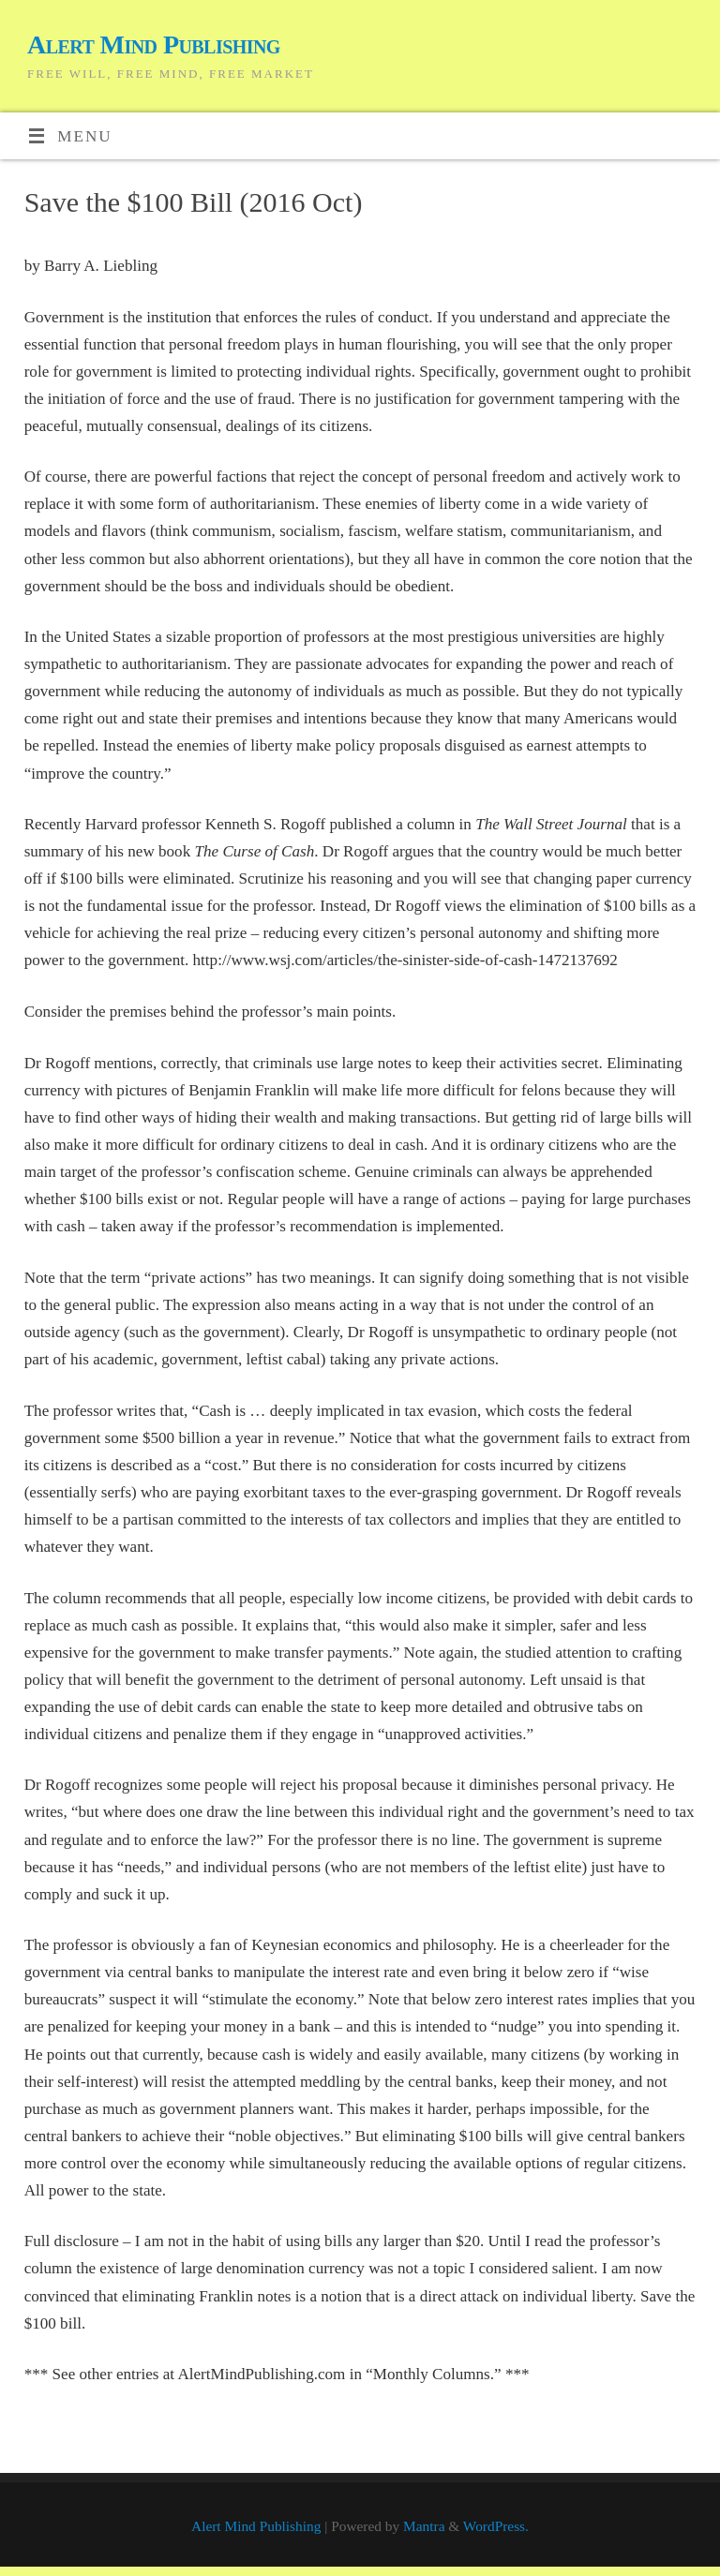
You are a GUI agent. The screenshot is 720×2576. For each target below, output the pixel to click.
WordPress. (496, 2526)
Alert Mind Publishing (153, 44)
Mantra (423, 2526)
